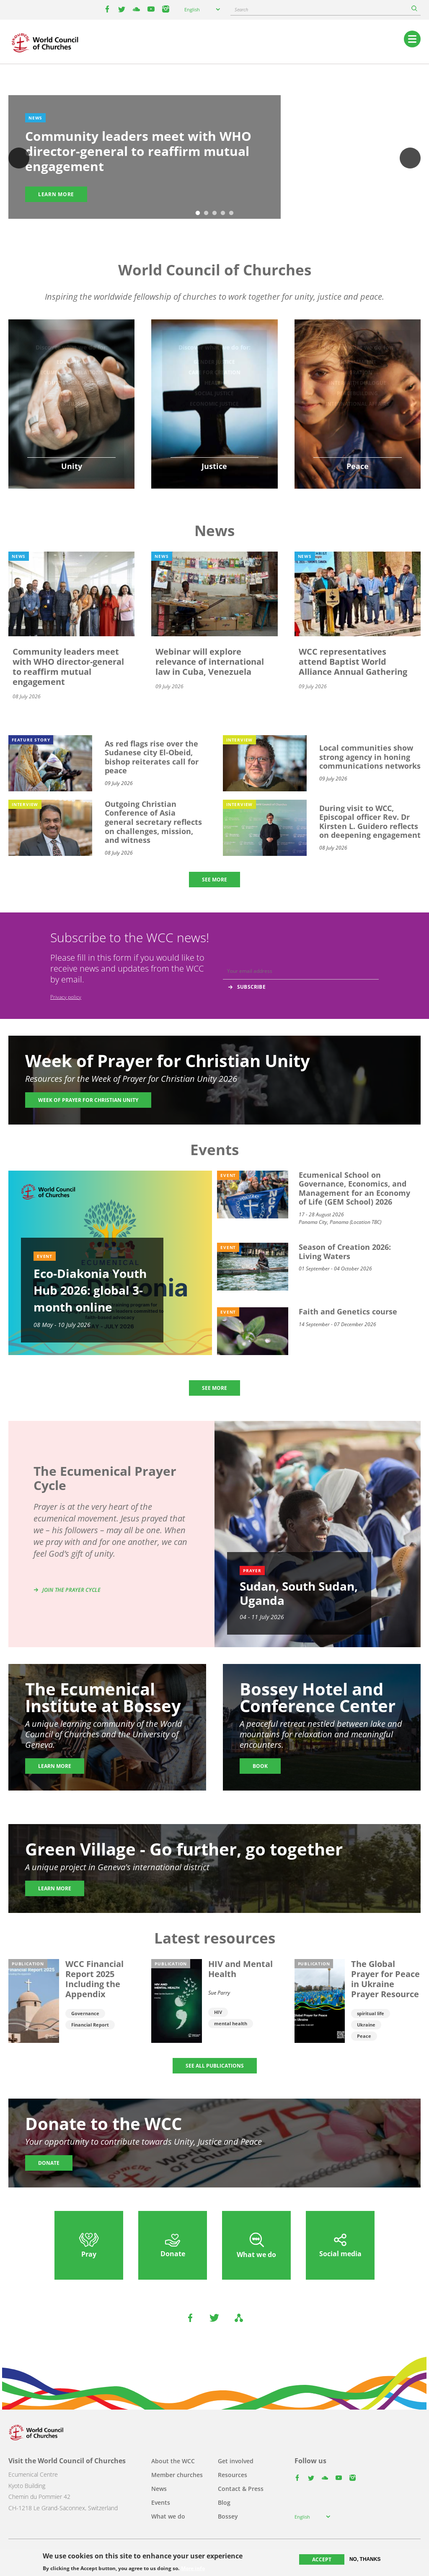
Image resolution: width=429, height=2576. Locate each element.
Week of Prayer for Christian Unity (88, 1100)
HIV (218, 2012)
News (159, 2489)
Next (410, 158)
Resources (232, 2475)
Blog (224, 2502)
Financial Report (90, 2024)
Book (260, 1766)
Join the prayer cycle (71, 1590)
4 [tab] (223, 213)
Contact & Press (241, 2489)
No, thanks (365, 2559)
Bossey (228, 2516)
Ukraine (366, 2024)
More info (193, 2568)
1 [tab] (198, 213)
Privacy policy (65, 996)
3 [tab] (214, 213)
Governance (85, 2013)
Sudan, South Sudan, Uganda (299, 1593)
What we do (168, 2516)
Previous (18, 158)
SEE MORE (214, 879)
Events (160, 2502)
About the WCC (173, 2461)
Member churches (177, 2475)
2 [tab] (206, 213)
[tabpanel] (214, 159)
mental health (230, 2023)
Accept (321, 2559)
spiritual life (370, 2013)
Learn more (56, 194)
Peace (364, 2036)
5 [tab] (231, 213)
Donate (48, 2163)
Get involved (235, 2461)
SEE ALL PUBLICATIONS (215, 2065)
